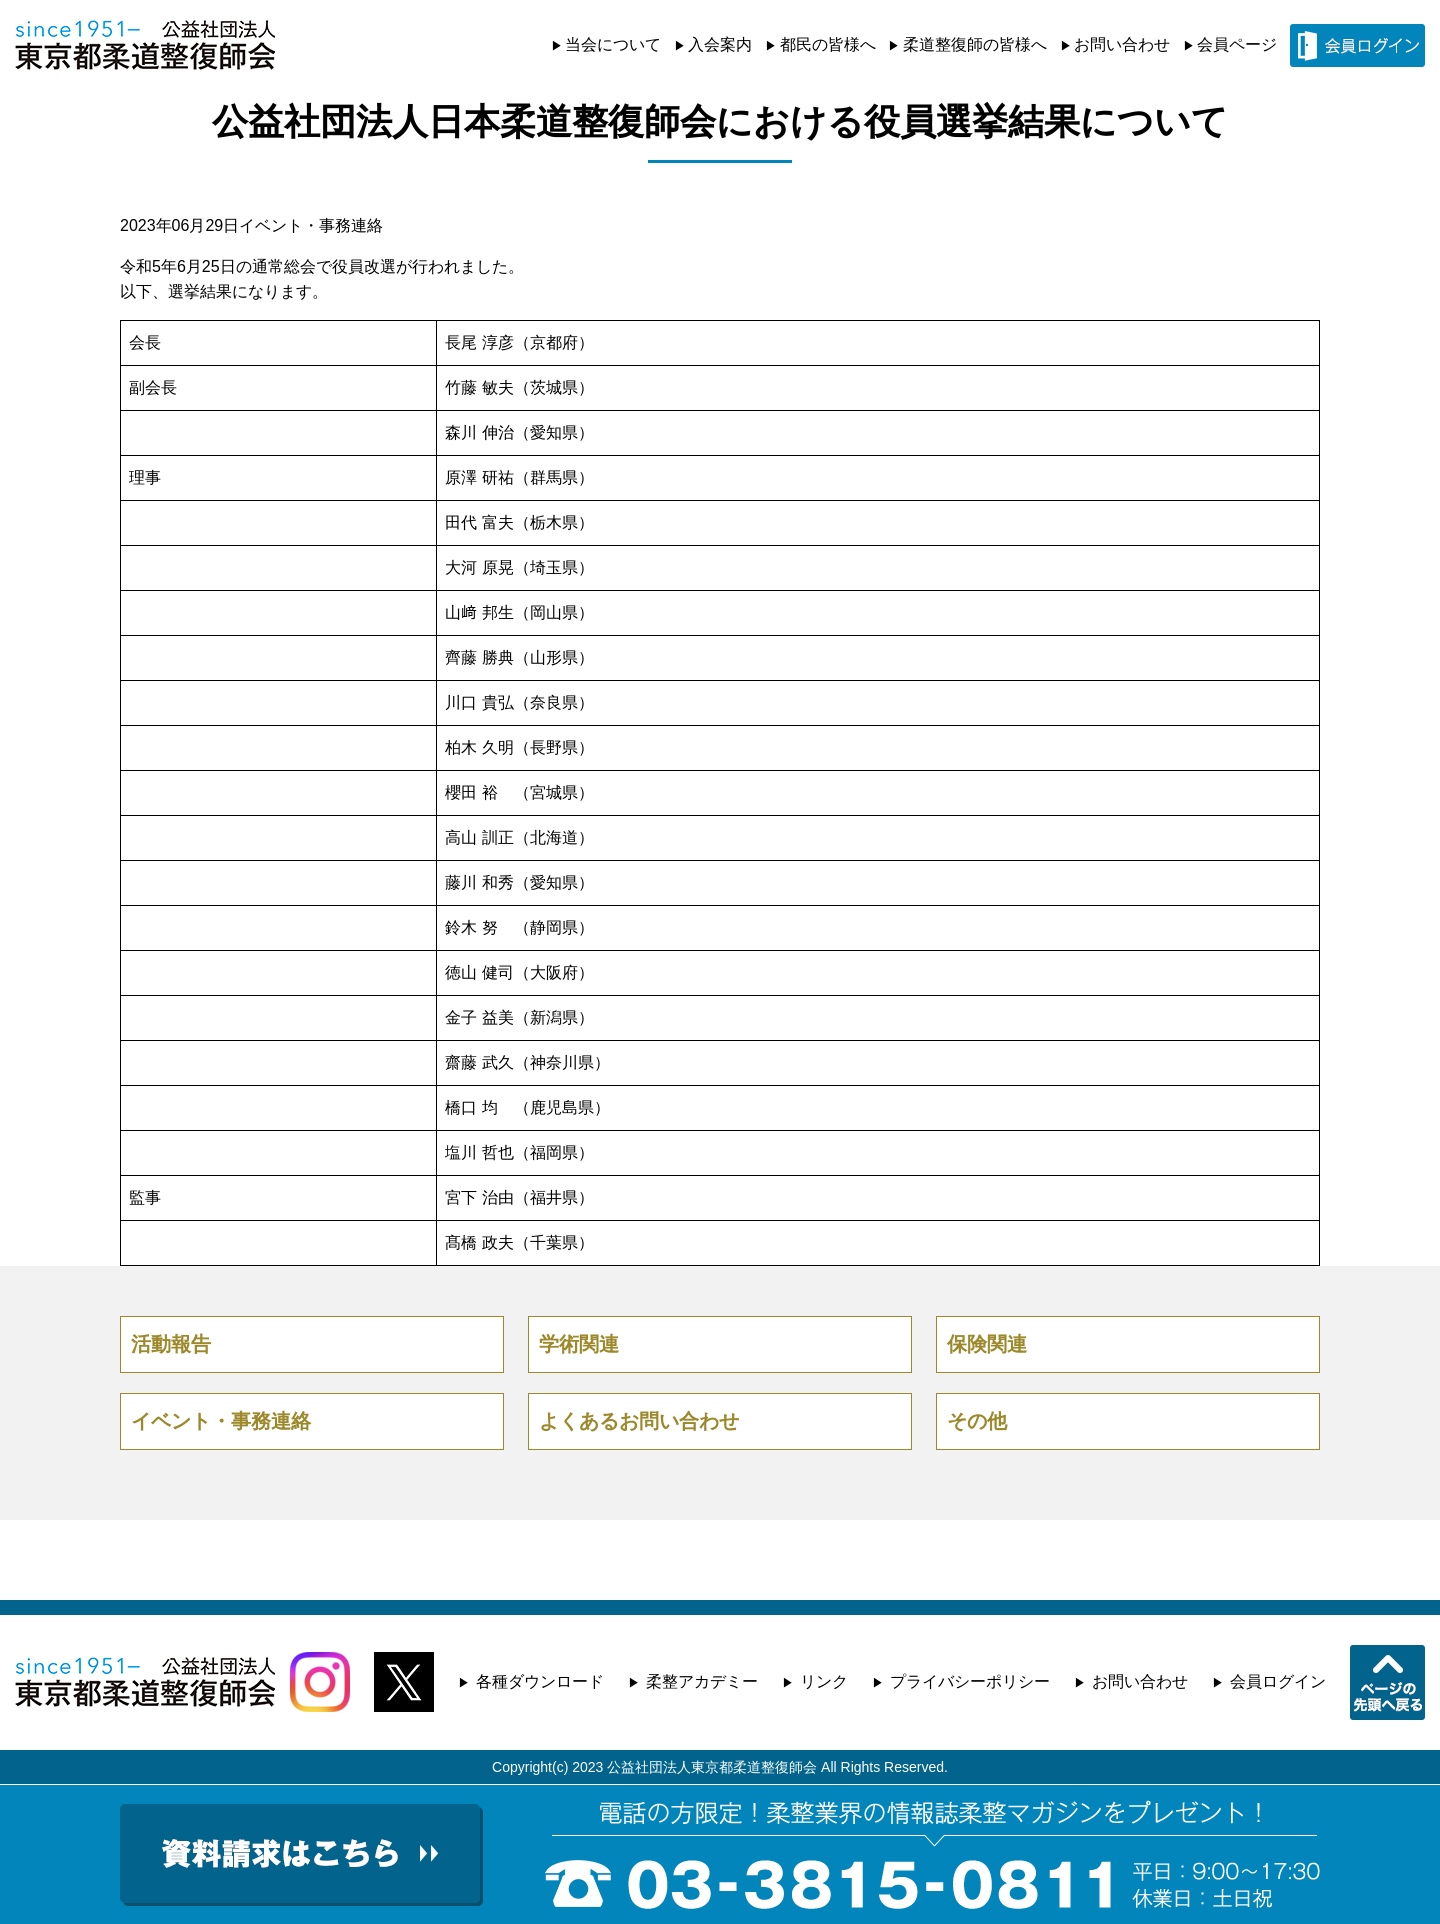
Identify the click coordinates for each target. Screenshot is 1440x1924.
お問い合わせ (1122, 44)
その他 (977, 1421)
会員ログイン (1278, 1681)
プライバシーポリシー (970, 1681)
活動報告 (171, 1344)
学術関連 (579, 1344)
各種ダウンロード (540, 1681)
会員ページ (1237, 44)
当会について (613, 44)
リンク (824, 1681)
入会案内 (720, 44)
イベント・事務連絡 (311, 225)
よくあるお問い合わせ (639, 1421)
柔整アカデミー (702, 1681)
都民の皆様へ (828, 44)
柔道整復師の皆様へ (975, 44)
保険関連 (987, 1344)
